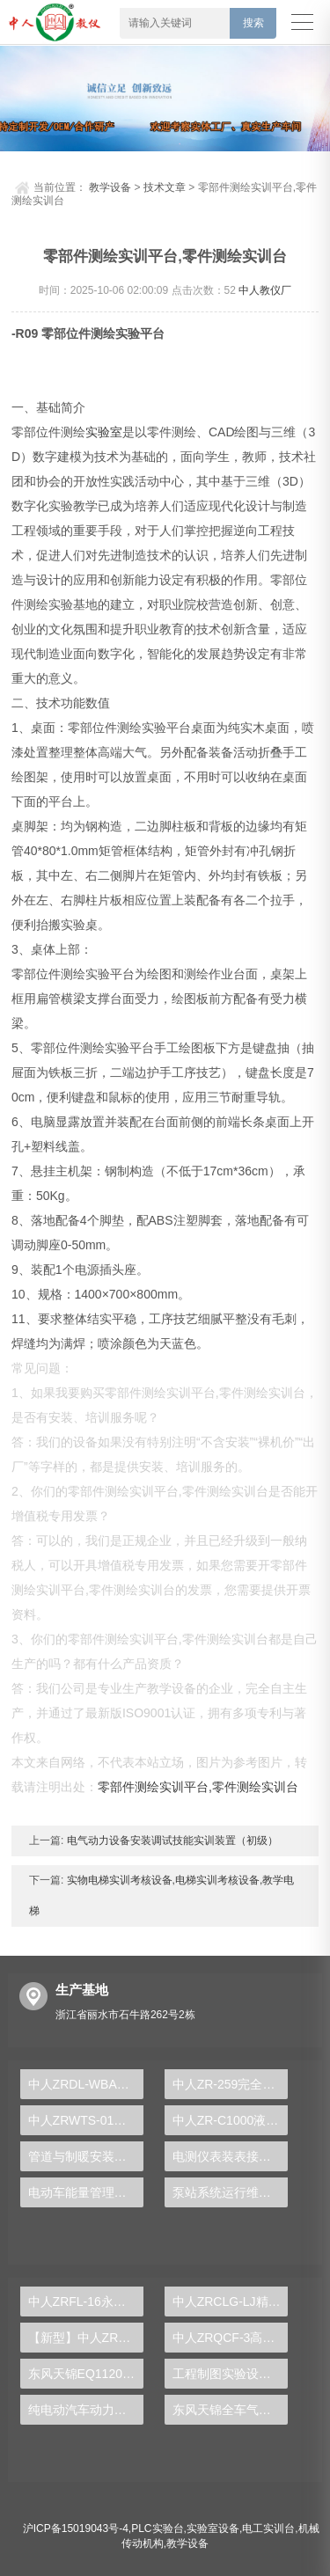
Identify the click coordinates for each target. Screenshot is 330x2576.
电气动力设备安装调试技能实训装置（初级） (170, 1839)
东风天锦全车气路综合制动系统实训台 (230, 2408)
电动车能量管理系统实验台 (85, 2191)
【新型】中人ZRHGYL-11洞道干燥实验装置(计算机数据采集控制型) (85, 2336)
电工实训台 (268, 2527)
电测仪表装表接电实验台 (230, 2155)
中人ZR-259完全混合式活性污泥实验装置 (230, 2082)
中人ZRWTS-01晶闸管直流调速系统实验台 (85, 2118)
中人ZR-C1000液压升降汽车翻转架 (230, 2118)
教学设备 (110, 185)
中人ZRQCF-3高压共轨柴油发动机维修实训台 (230, 2336)
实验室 (103, 430)
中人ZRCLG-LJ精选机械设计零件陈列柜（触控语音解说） (230, 2300)
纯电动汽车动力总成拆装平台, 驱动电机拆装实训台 (85, 2408)
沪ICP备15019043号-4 (75, 2527)
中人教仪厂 (264, 288)
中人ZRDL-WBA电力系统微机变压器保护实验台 (85, 2082)
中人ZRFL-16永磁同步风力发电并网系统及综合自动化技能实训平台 (85, 2300)
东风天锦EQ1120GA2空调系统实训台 (85, 2372)
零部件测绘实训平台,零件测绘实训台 (198, 1785)
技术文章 (164, 185)
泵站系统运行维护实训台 (230, 2191)
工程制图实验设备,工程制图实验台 (230, 2372)
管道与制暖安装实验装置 (85, 2155)
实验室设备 (213, 2527)
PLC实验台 (157, 2527)
